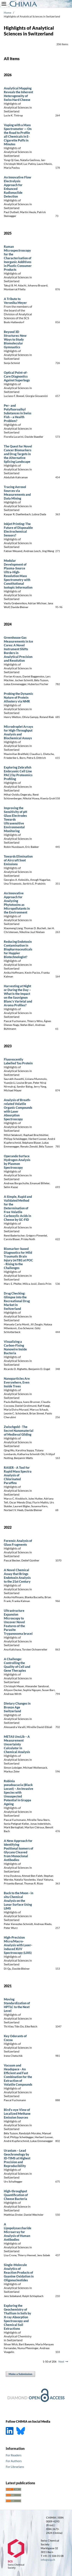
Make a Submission (20, 2374)
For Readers (14, 2455)
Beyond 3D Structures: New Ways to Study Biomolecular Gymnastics (19, 345)
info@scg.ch (48, 2559)
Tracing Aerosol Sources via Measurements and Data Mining (19, 498)
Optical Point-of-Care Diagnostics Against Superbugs (19, 382)
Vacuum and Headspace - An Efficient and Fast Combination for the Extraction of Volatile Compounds (19, 2080)
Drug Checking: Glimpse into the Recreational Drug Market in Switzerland (19, 1306)
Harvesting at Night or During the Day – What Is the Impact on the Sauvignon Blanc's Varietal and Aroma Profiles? (19, 1001)
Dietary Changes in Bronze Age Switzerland (19, 1713)
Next (61, 2361)
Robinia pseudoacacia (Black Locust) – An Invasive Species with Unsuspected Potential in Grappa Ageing (19, 1798)
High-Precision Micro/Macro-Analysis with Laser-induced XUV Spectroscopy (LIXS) (19, 1951)
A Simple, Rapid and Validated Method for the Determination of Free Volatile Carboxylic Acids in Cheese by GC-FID (19, 1214)
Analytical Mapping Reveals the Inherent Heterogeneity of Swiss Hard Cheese (19, 99)
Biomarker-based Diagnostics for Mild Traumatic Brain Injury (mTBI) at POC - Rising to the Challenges (19, 1264)
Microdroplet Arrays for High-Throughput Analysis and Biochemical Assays (19, 738)
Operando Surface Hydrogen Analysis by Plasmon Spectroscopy (19, 1167)
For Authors (14, 2461)
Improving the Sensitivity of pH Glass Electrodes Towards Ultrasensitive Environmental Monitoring (19, 825)
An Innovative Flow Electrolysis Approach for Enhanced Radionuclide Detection (19, 192)
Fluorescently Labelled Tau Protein (19, 1067)
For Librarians (15, 2466)
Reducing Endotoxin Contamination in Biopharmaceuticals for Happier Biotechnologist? (19, 955)
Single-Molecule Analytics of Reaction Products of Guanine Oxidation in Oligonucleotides (19, 2278)
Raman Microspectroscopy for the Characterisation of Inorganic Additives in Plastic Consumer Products (19, 264)
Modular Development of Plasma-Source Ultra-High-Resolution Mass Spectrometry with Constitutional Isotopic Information (19, 580)
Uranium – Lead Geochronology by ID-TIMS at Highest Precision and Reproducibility (19, 2164)
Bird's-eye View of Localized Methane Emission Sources (19, 2119)
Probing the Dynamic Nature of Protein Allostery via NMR (19, 703)
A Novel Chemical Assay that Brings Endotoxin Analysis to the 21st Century (19, 1581)
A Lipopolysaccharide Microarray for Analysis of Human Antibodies (19, 2237)
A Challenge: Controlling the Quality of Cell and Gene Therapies (19, 1670)
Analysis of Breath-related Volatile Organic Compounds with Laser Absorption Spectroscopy (19, 1115)
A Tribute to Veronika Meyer (19, 308)
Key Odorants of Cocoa (19, 2043)
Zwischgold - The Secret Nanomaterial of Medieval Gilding (19, 1436)
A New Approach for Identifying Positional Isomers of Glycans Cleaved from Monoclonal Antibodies (19, 1856)
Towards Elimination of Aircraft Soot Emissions (19, 866)
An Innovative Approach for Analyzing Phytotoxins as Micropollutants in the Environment (19, 908)
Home (7, 12)
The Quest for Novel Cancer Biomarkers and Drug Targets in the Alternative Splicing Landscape (19, 459)
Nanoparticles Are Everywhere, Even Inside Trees (19, 1388)
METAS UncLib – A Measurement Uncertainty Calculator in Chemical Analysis (19, 1750)
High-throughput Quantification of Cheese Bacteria (19, 2200)
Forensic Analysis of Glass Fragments (19, 1548)
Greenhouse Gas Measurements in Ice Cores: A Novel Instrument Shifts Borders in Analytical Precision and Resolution (19, 655)
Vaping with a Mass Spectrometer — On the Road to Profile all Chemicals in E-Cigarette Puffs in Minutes (19, 140)
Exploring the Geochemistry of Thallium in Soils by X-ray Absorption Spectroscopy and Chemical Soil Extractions (19, 2323)
